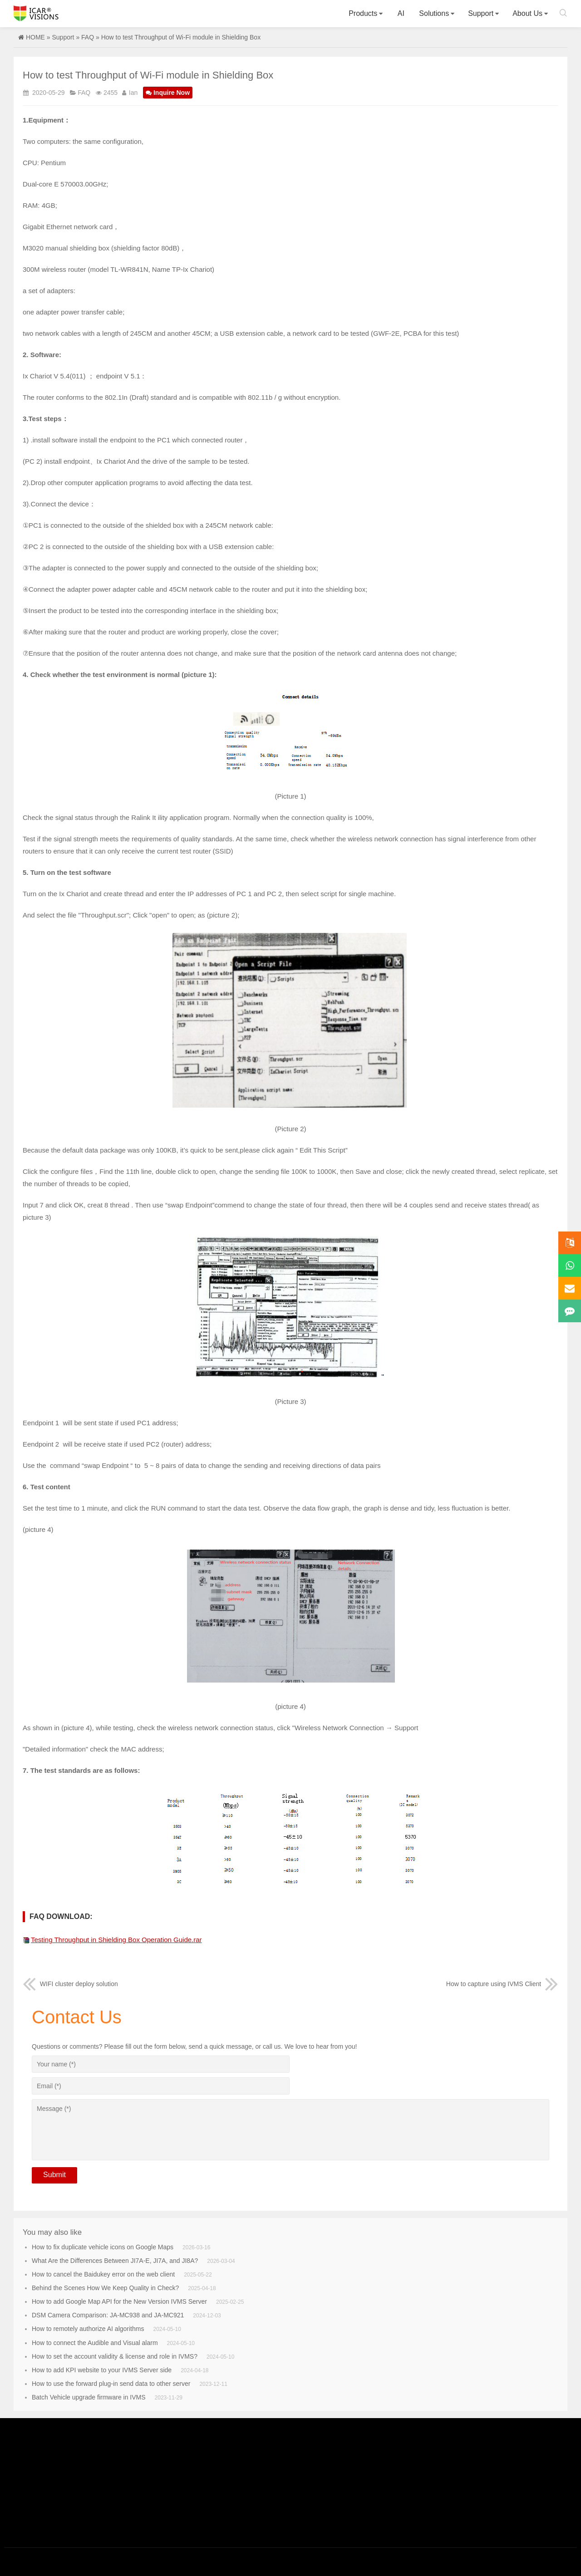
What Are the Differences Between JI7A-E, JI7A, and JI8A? (115, 2260)
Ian (133, 92)
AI (401, 13)
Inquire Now (168, 92)
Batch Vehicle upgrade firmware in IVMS (89, 2397)
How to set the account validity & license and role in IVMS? (114, 2356)
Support (480, 13)
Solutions (434, 13)
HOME (35, 37)
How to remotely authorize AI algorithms (88, 2328)
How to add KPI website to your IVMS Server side (102, 2370)
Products (363, 13)
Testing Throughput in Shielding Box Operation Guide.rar (116, 1939)
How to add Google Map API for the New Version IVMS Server (119, 2301)
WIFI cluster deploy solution (70, 1984)
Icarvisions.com (36, 13)
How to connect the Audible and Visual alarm (95, 2342)
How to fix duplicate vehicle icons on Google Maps (102, 2247)
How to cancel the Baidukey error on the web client (103, 2274)
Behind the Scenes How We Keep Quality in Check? (105, 2287)
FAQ (87, 37)
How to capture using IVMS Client (502, 1984)
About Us (527, 13)
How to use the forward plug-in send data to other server (111, 2383)
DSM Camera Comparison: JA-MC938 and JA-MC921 (108, 2315)
